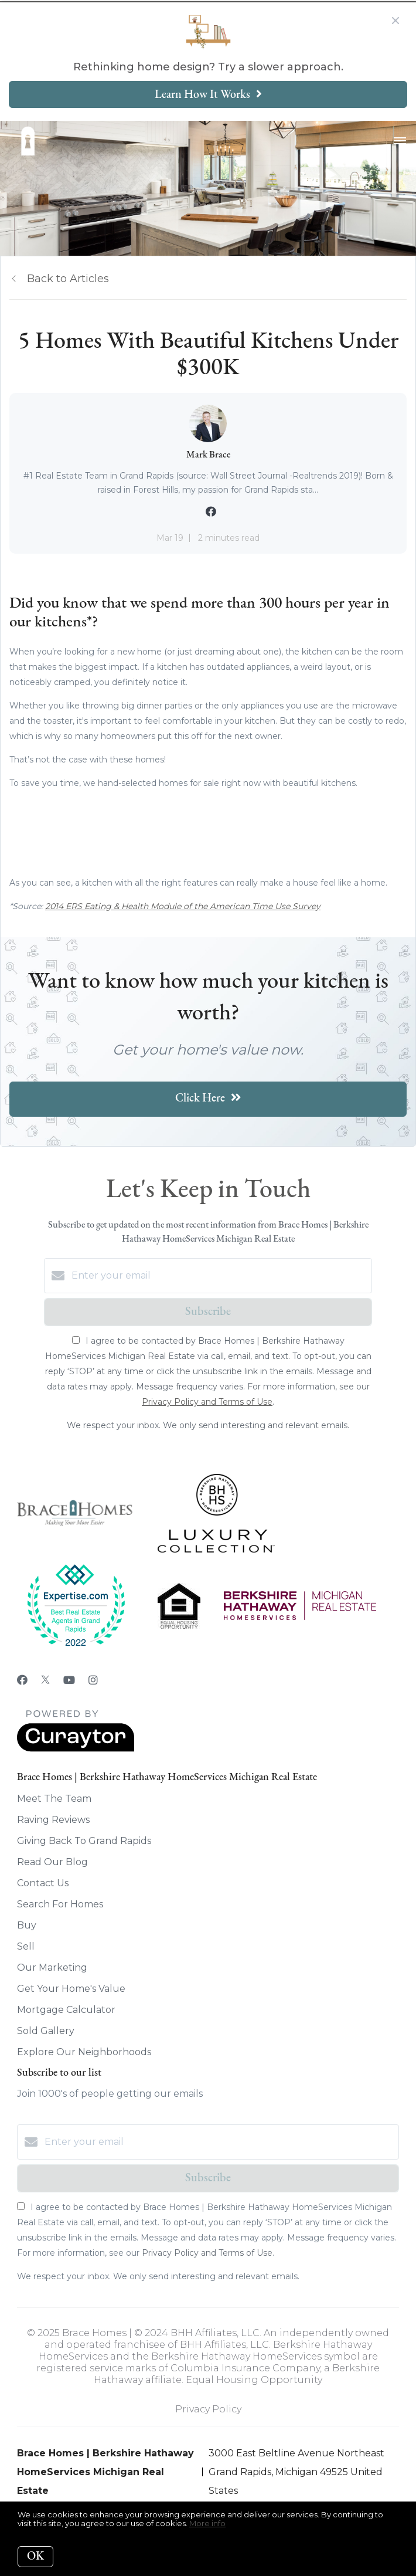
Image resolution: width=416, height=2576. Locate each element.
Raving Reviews (53, 1819)
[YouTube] (69, 1680)
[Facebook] (22, 1680)
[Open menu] (400, 141)
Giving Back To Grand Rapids (84, 1840)
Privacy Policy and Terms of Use (207, 1402)
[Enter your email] (219, 1275)
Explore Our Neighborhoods (84, 2052)
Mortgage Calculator (66, 2009)
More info (207, 2523)
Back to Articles (68, 278)
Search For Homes (60, 1904)
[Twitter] (45, 1680)
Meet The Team (54, 1798)
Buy (26, 1925)
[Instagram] (93, 1680)
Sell (26, 1946)
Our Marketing (52, 1967)
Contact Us (43, 1883)
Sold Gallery (45, 2030)
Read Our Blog (52, 1861)
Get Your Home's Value (71, 1988)
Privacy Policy (208, 2409)
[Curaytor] (75, 1748)
